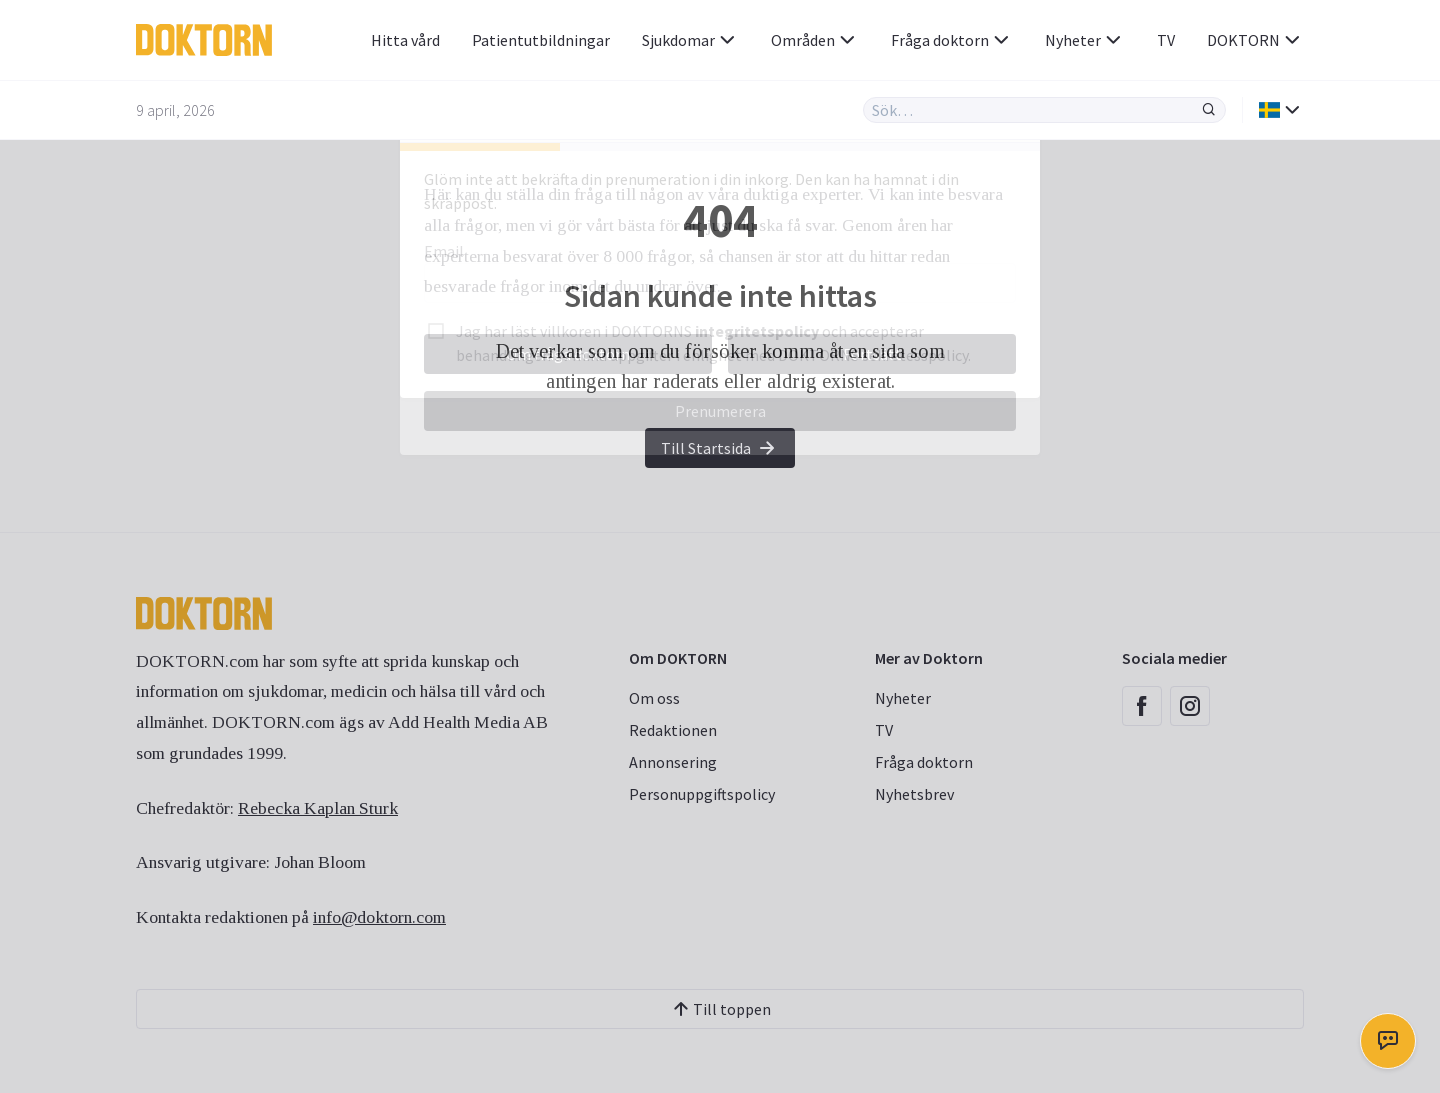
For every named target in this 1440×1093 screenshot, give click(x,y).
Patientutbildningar (541, 40)
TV (1166, 40)
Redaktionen (673, 730)
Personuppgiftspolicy (702, 794)
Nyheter (1085, 40)
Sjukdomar (690, 40)
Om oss (654, 698)
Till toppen (720, 1009)
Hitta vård (405, 40)
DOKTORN (1255, 40)
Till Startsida (720, 448)
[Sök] (1209, 110)
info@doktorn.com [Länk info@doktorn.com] (379, 917)
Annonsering (673, 762)
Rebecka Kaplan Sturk (318, 808)
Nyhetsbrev (914, 794)
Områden (815, 40)
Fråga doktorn (952, 40)
